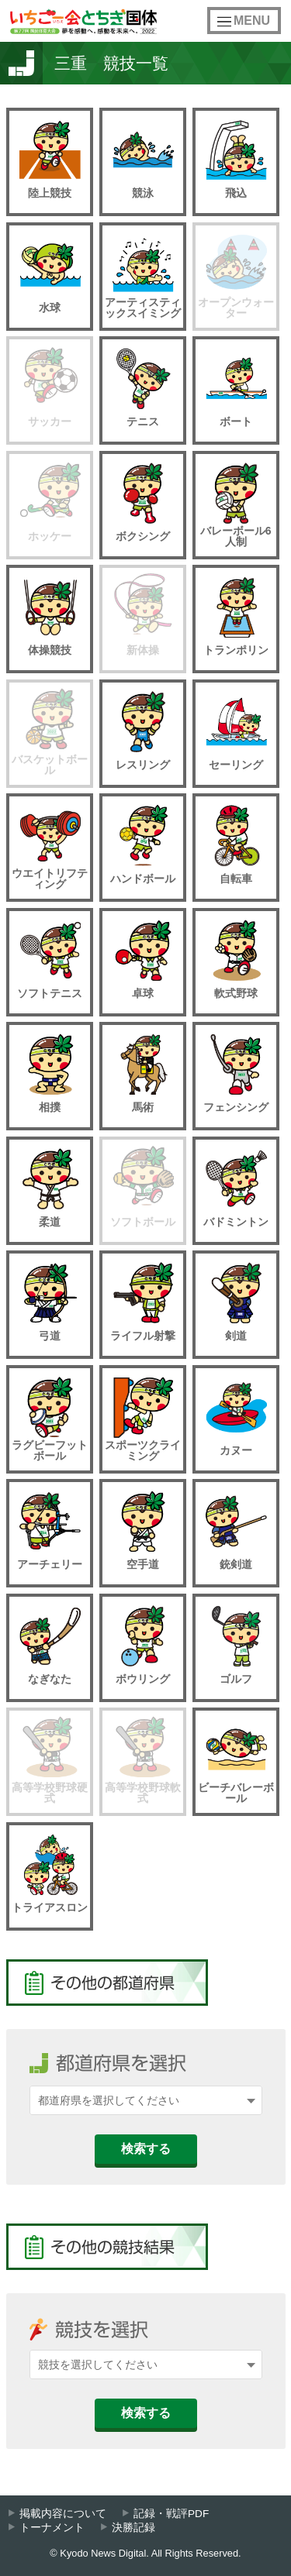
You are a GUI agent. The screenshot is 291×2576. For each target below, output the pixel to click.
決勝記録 (133, 2527)
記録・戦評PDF (171, 2513)
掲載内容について (62, 2513)
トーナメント (52, 2527)
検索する (146, 2148)
